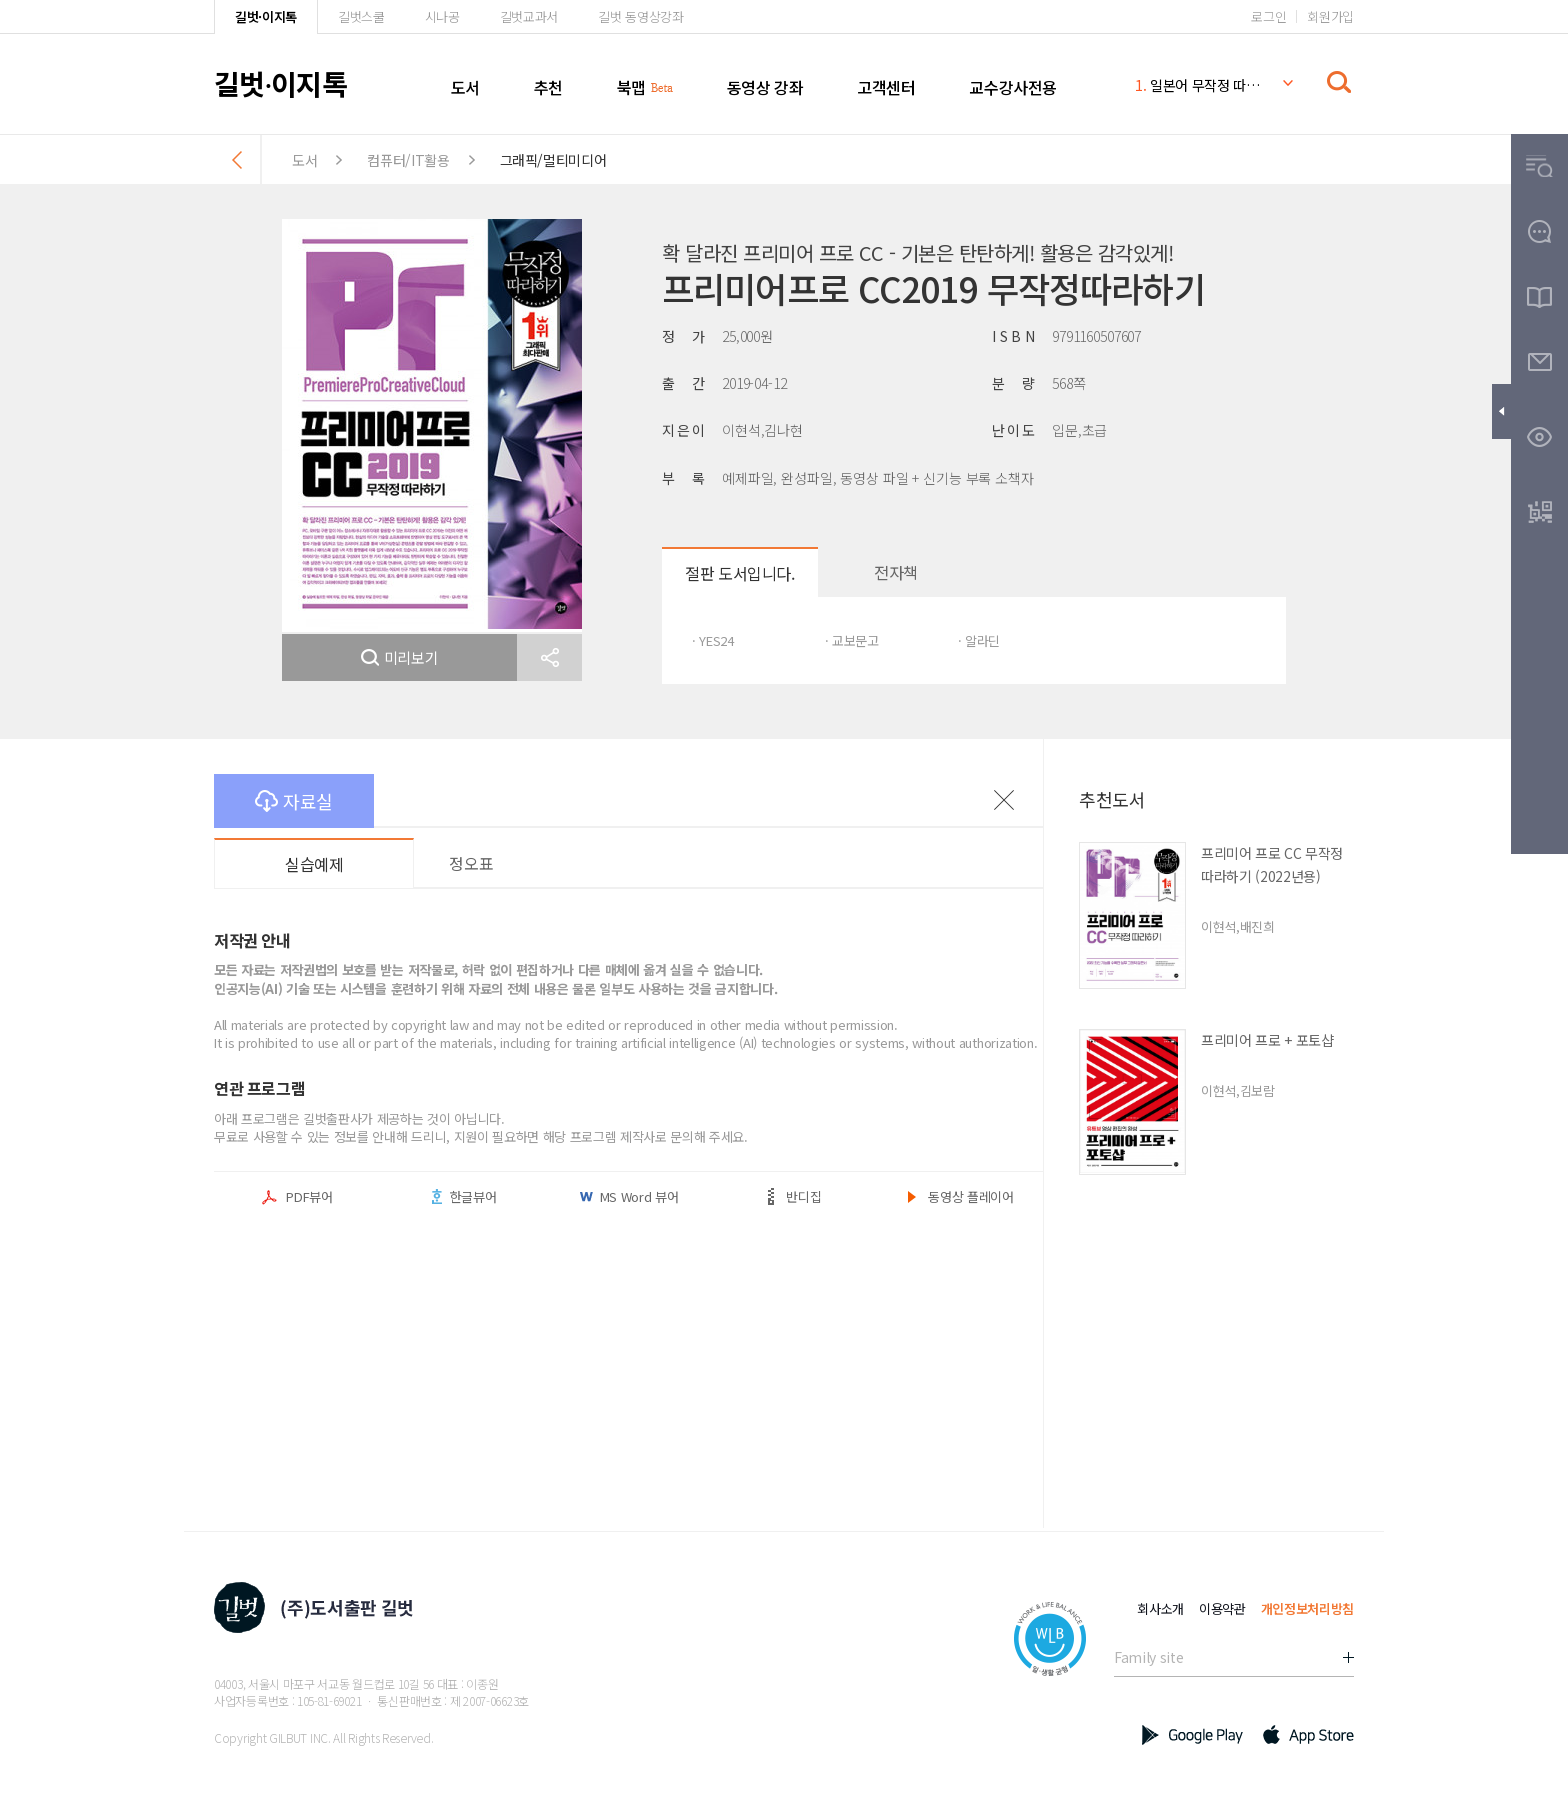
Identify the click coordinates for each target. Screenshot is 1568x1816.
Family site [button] (1148, 1657)
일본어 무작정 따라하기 (1198, 85)
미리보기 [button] (400, 657)
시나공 (442, 16)
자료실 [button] (294, 801)
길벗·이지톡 (266, 16)
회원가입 (1330, 16)
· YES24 (713, 640)
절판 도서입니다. (739, 573)
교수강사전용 (1013, 87)
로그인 (1268, 16)
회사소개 (1160, 1608)
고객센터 (886, 87)
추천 (548, 87)
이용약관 (1222, 1608)
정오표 (471, 863)
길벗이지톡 (280, 83)
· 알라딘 (979, 640)
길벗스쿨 (361, 16)
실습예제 (314, 864)
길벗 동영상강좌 (640, 16)
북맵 (631, 87)
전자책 (896, 572)
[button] (549, 657)
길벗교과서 (529, 16)
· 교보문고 (852, 640)
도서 (465, 87)
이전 (1004, 800)
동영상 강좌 (765, 87)
